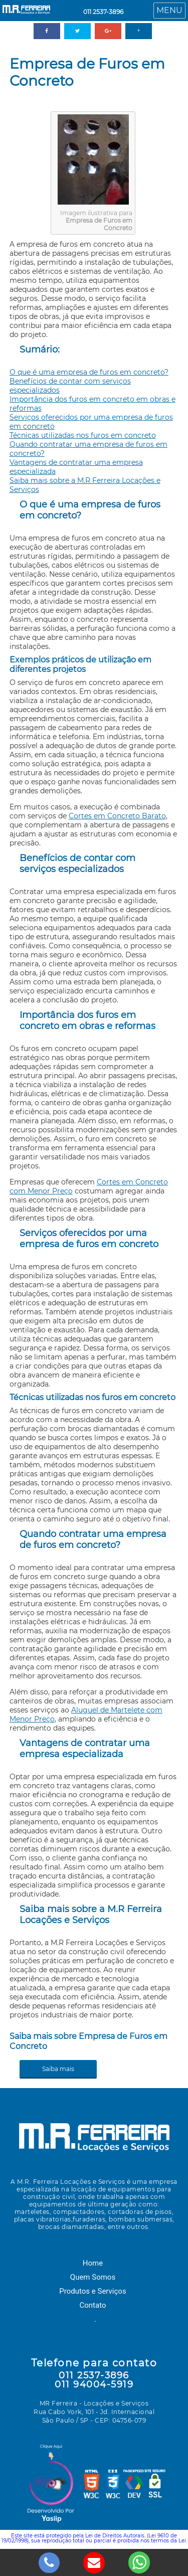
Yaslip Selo (51, 2485)
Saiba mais (58, 2069)
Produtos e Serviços (92, 2291)
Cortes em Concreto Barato (117, 815)
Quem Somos (92, 2277)
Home (93, 2263)
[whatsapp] (139, 2561)
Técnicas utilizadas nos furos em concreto (83, 435)
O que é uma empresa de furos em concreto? (89, 372)
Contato (93, 2305)
